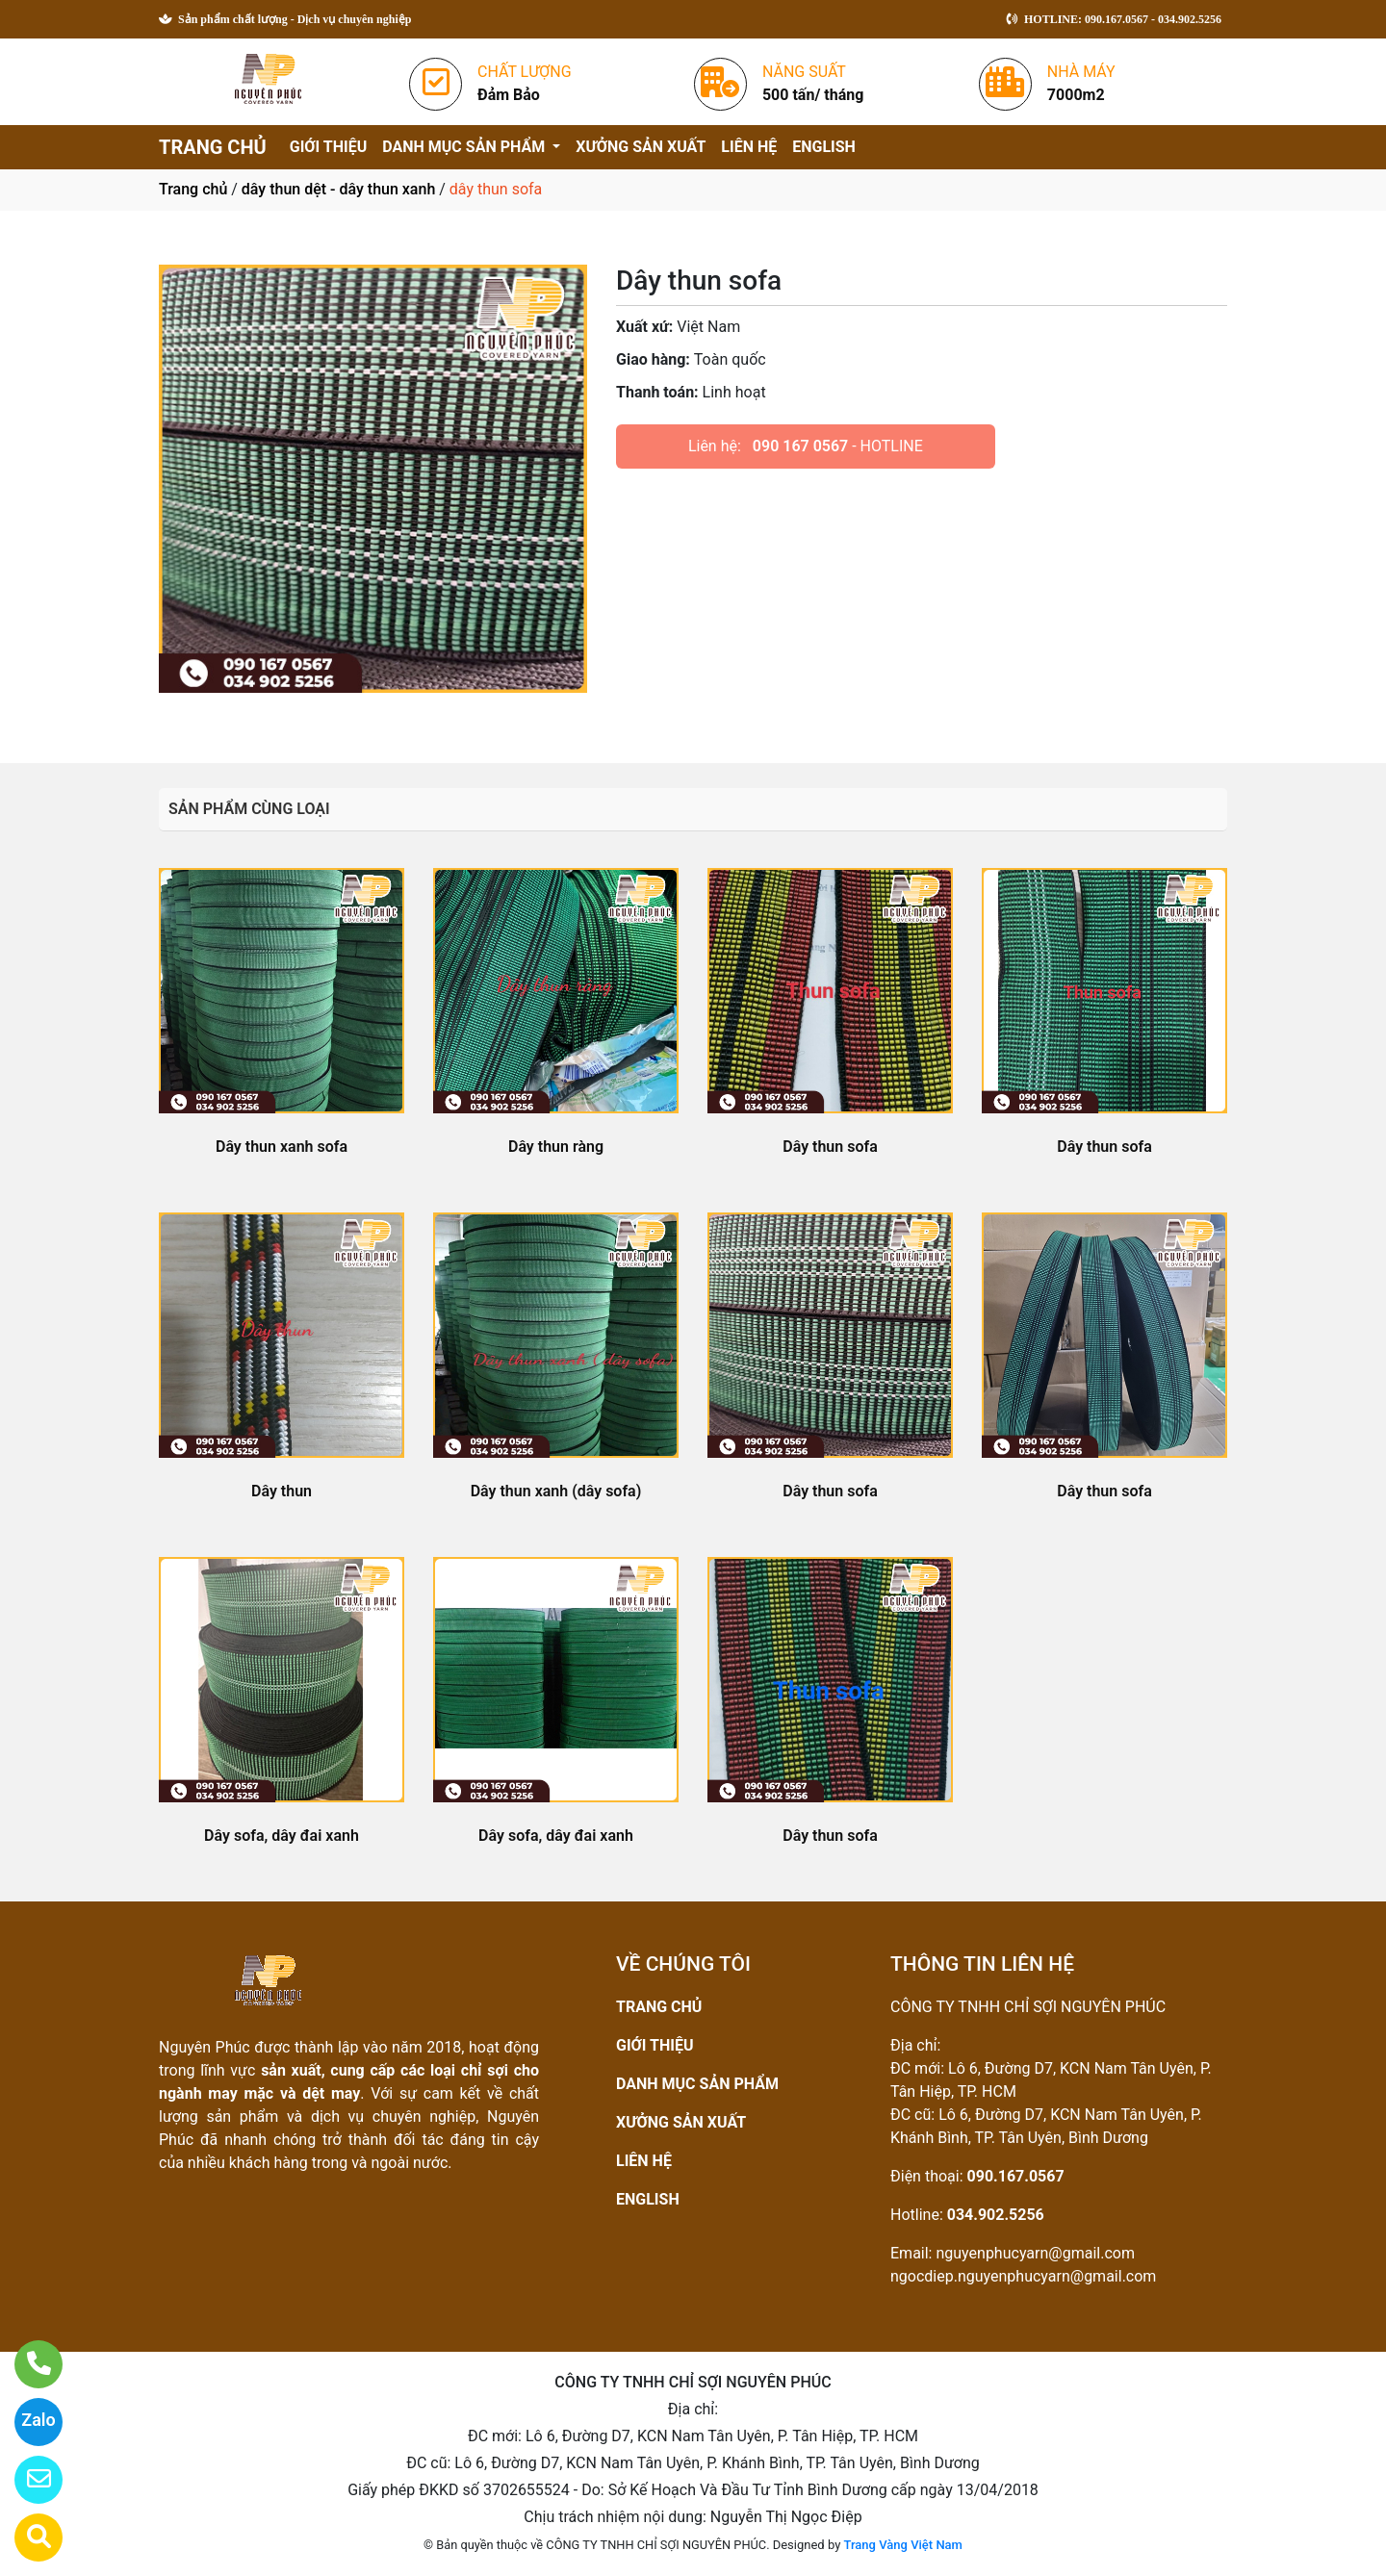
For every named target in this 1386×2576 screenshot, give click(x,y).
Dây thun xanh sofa (281, 1146)
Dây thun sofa (830, 1146)
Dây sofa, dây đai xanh (281, 1835)
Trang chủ (193, 189)
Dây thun (281, 1491)
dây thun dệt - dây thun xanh (338, 189)
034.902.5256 (995, 2215)
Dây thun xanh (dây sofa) (556, 1491)
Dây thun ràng (555, 1146)
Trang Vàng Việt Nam (903, 2545)
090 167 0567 (800, 446)
